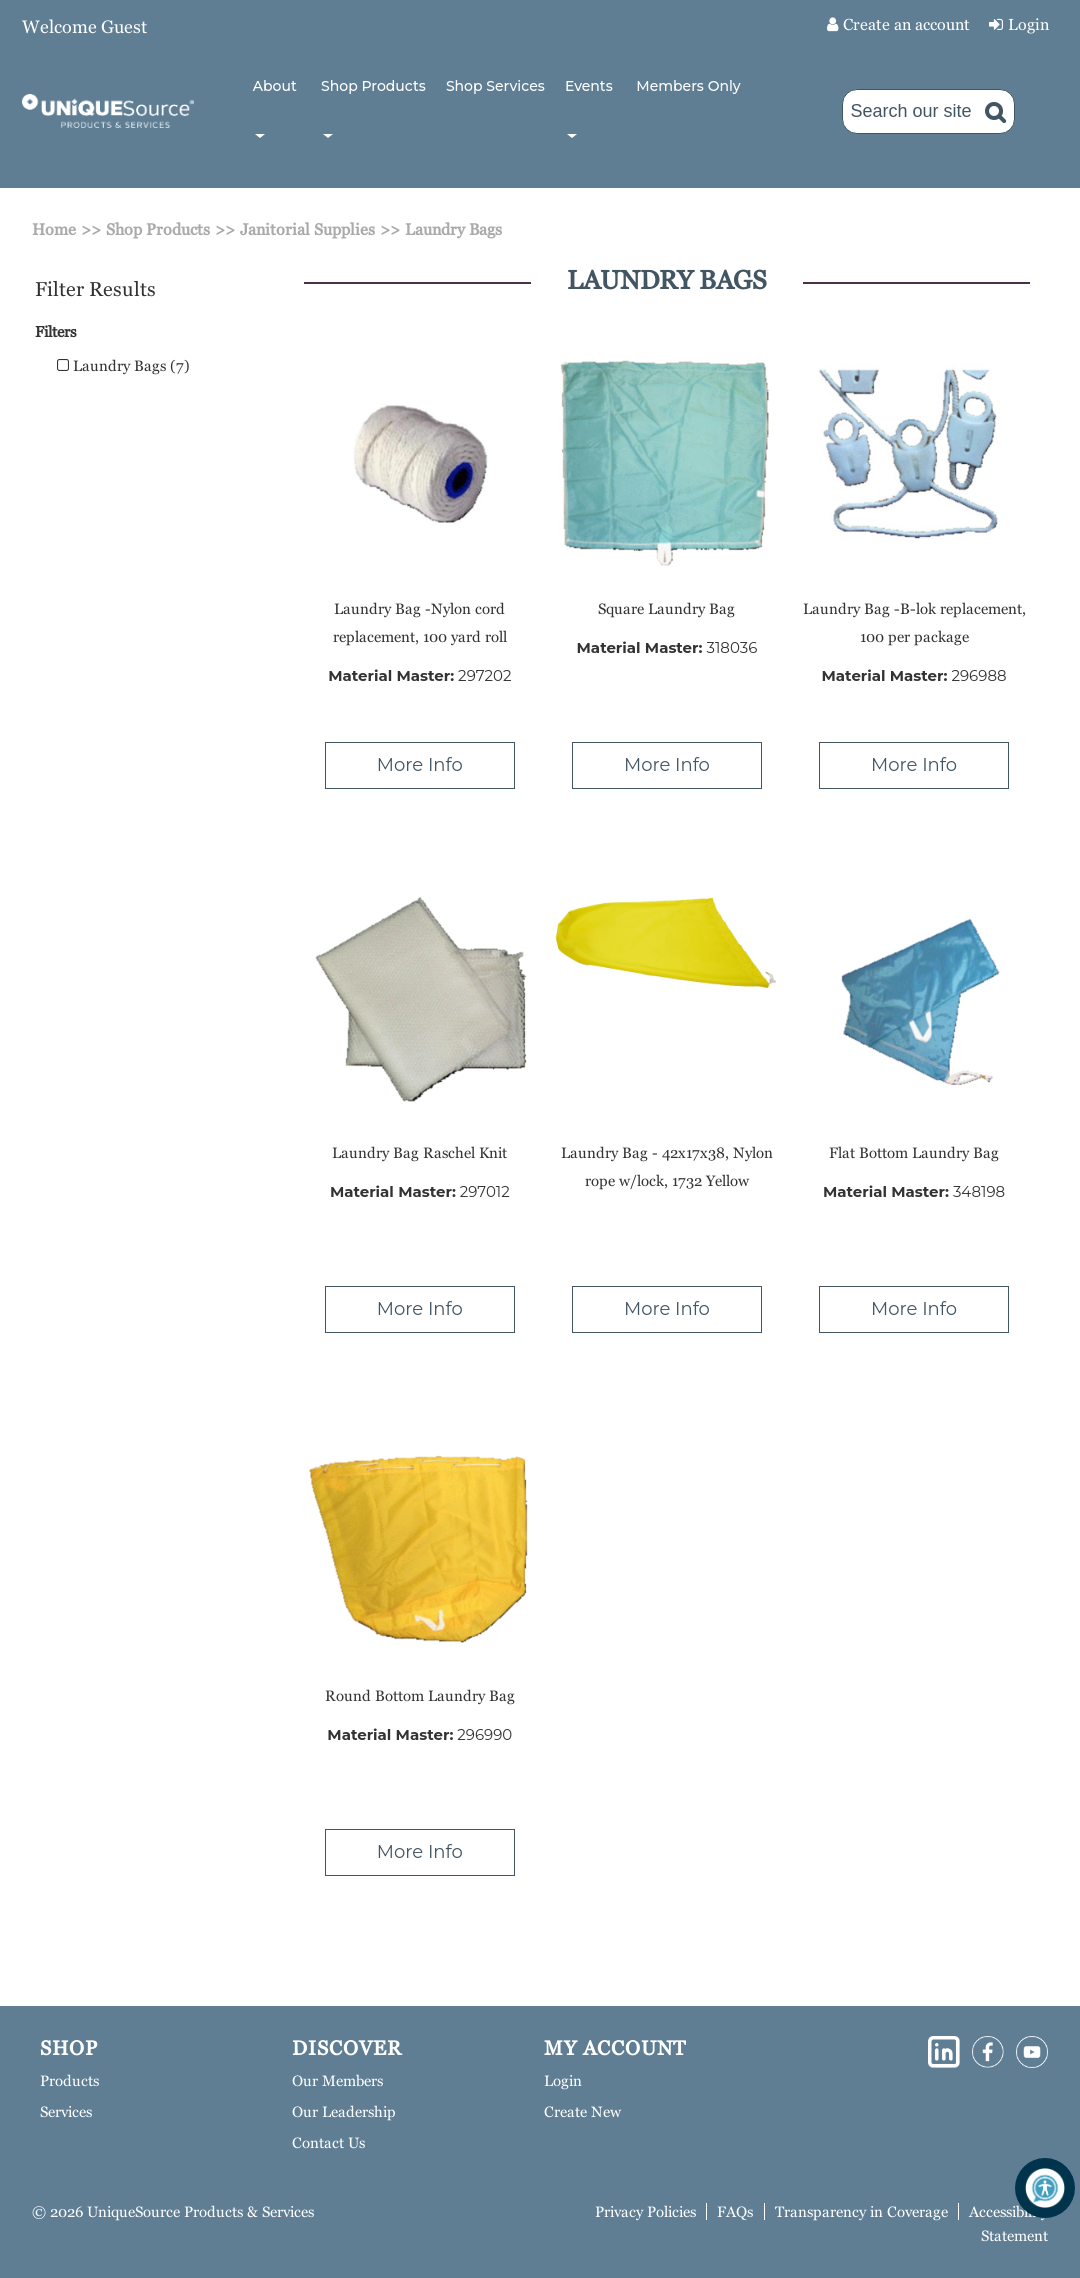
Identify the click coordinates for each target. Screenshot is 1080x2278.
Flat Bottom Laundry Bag (914, 1152)
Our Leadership (344, 2111)
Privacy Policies (645, 2211)
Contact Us (328, 2142)
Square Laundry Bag (666, 608)
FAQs (735, 2211)
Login (1028, 24)
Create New (582, 2111)
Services (66, 2111)
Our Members (337, 2080)
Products (69, 2080)
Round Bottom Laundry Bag (420, 1695)
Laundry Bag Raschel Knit (419, 1152)
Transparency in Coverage (861, 2211)
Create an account (906, 24)
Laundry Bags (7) (123, 365)
